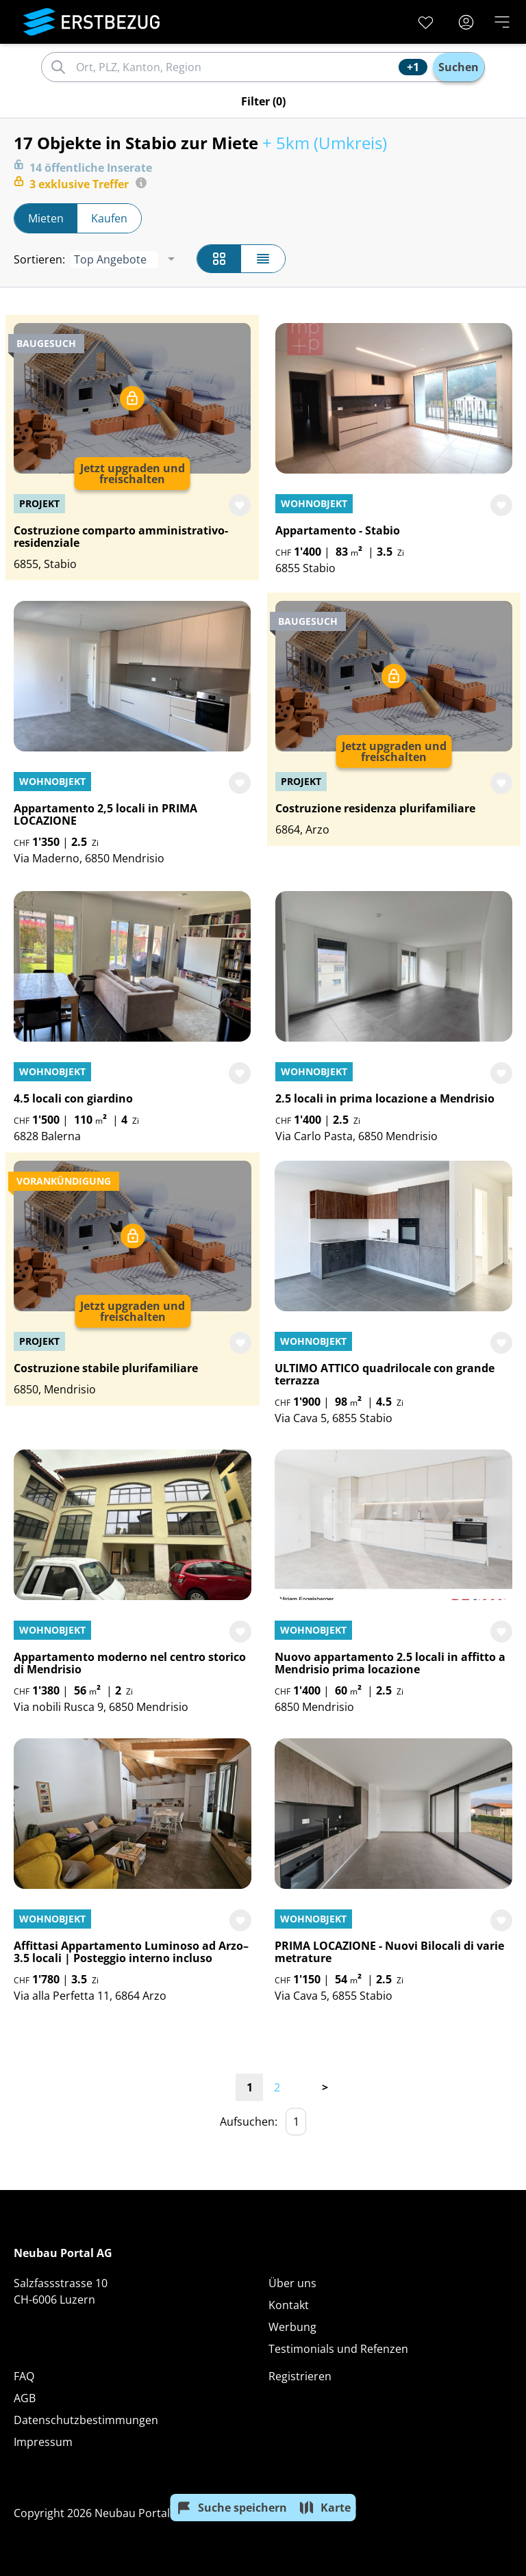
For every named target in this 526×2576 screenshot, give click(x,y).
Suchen (458, 67)
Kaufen (109, 218)
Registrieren (299, 2376)
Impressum (43, 2441)
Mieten (46, 218)
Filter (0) (263, 101)
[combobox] (235, 67)
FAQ (24, 2376)
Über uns (292, 2283)
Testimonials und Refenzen (338, 2348)
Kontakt (288, 2305)
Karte (325, 2507)
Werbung (292, 2326)
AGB (25, 2398)
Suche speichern (231, 2507)
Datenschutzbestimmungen (86, 2419)
